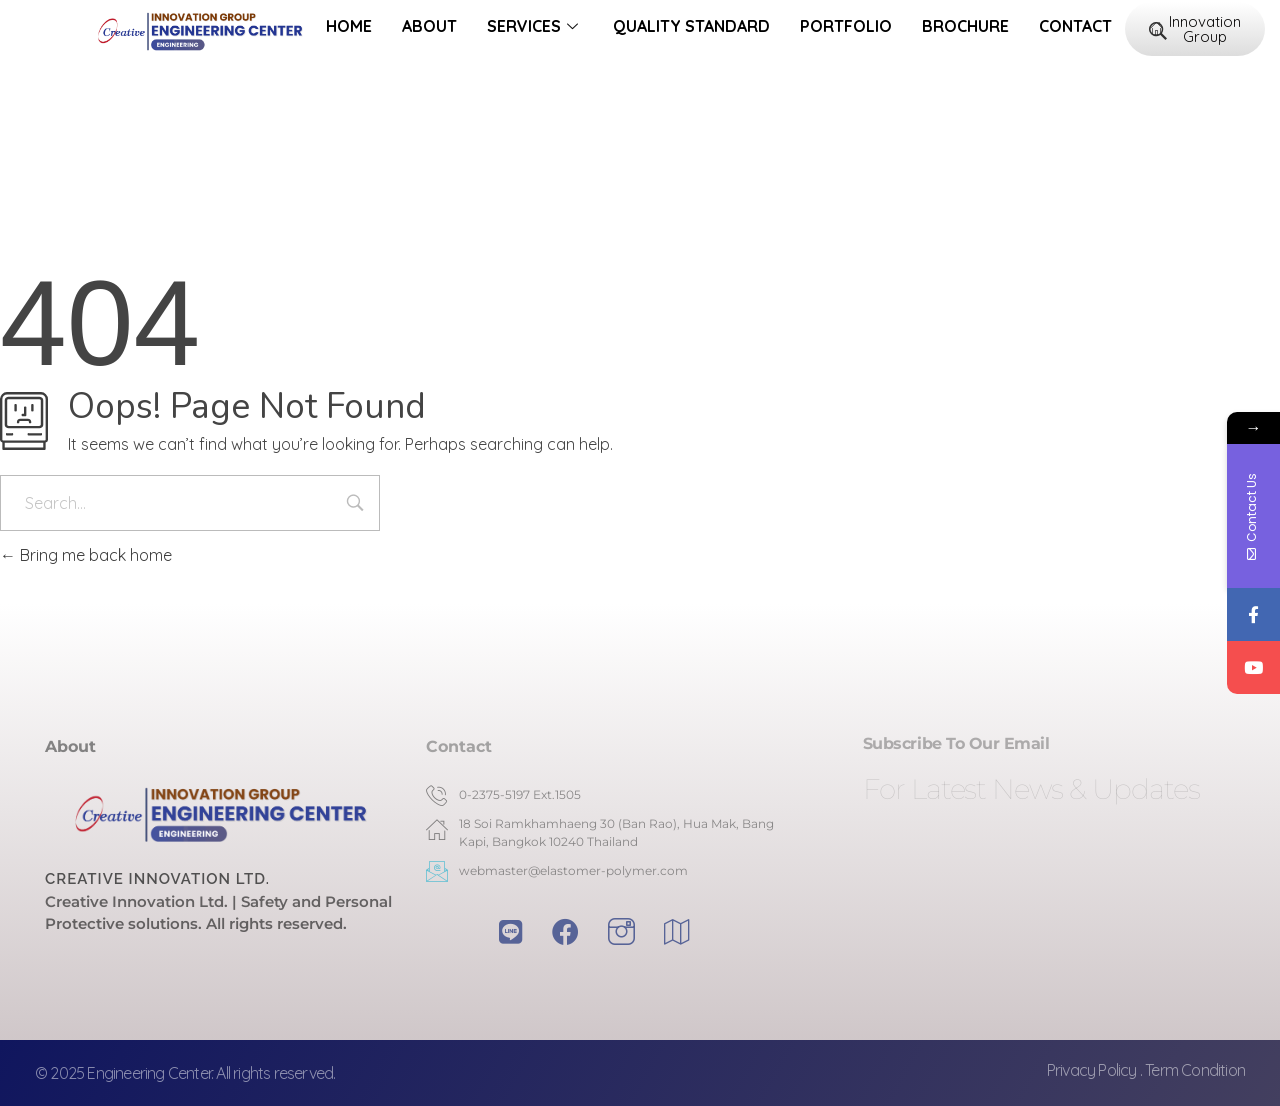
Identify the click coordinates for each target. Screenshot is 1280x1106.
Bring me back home (86, 555)
